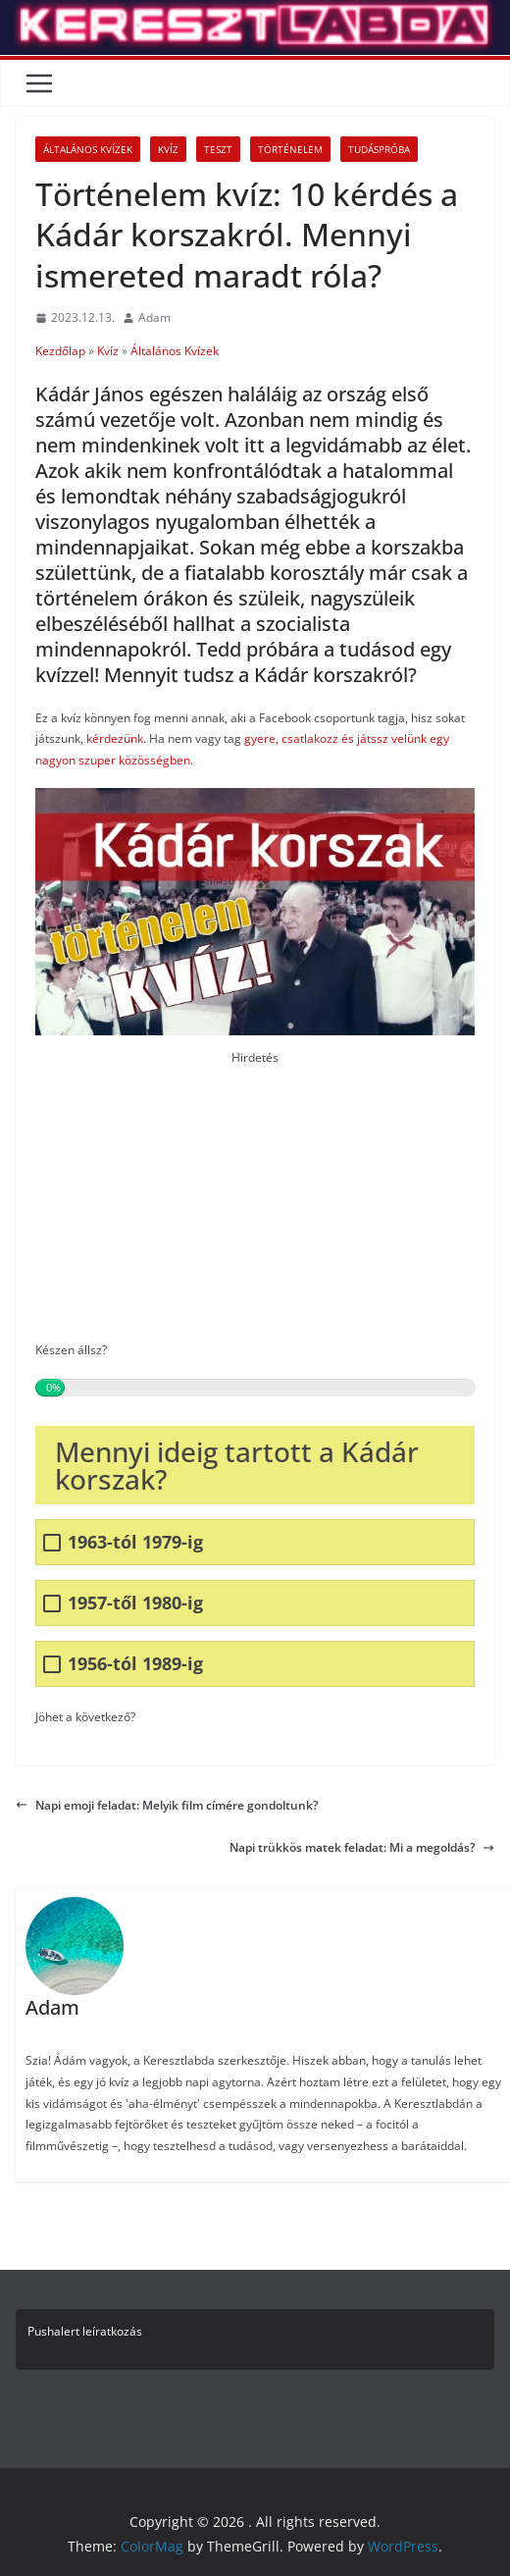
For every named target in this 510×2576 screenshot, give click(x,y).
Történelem (290, 149)
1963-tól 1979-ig (135, 1542)
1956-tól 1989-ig (135, 1664)
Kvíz (168, 149)
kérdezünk (114, 738)
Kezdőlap (60, 350)
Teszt (218, 149)
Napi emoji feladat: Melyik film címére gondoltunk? (167, 1805)
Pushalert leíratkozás (84, 2331)
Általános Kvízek (87, 149)
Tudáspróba (379, 149)
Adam (154, 317)
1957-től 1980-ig (135, 1603)
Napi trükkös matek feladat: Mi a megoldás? (362, 1847)
